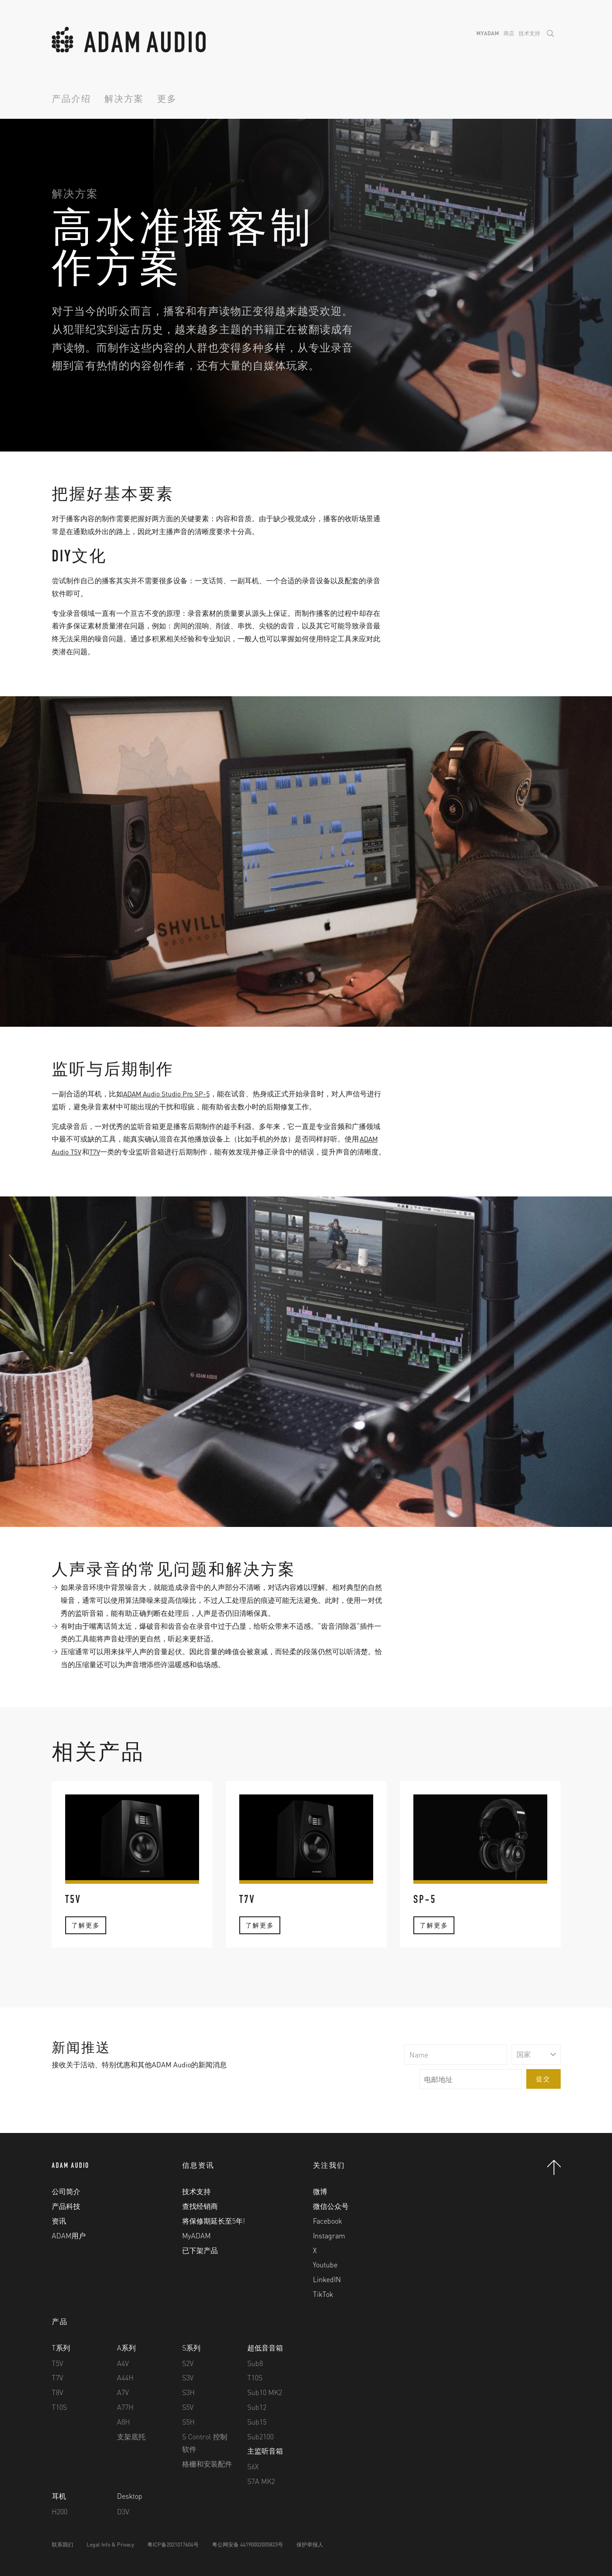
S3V (188, 2377)
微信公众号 (331, 2206)
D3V (123, 2511)
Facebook (327, 2220)
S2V (188, 2363)
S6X (253, 2466)
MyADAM (487, 33)
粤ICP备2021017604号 (173, 2544)
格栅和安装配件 (207, 2463)
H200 (59, 2511)
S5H (188, 2421)
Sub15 (256, 2421)
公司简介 (66, 2191)
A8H (123, 2421)
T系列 (61, 2347)
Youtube (325, 2264)
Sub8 (255, 2363)
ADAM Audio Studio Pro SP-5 (168, 1093)
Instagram (329, 2235)
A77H (125, 2407)
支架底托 (131, 2436)
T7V (97, 1151)
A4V (123, 2363)
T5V (57, 2363)
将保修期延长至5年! (213, 2220)
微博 (320, 2191)
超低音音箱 (265, 2347)
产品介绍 (71, 100)
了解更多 (85, 1941)
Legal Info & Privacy (110, 2544)
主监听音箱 (265, 2450)
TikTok (323, 2294)
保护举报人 (309, 2544)
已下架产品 (200, 2250)
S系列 (191, 2347)
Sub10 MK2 (264, 2392)
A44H (125, 2377)
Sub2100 (260, 2436)
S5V (188, 2407)
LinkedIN (327, 2279)
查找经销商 (200, 2206)
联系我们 (62, 2544)
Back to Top (554, 2167)
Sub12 (256, 2407)
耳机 (59, 2496)
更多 (167, 100)
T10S (59, 2407)
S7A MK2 (261, 2481)
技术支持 (529, 33)
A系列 (126, 2347)
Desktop (129, 2496)
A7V (123, 2392)
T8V (57, 2392)
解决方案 (124, 100)
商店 (509, 33)
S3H (188, 2392)
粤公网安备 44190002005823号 (247, 2544)
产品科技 (66, 2206)
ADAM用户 (69, 2235)
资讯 (59, 2220)
